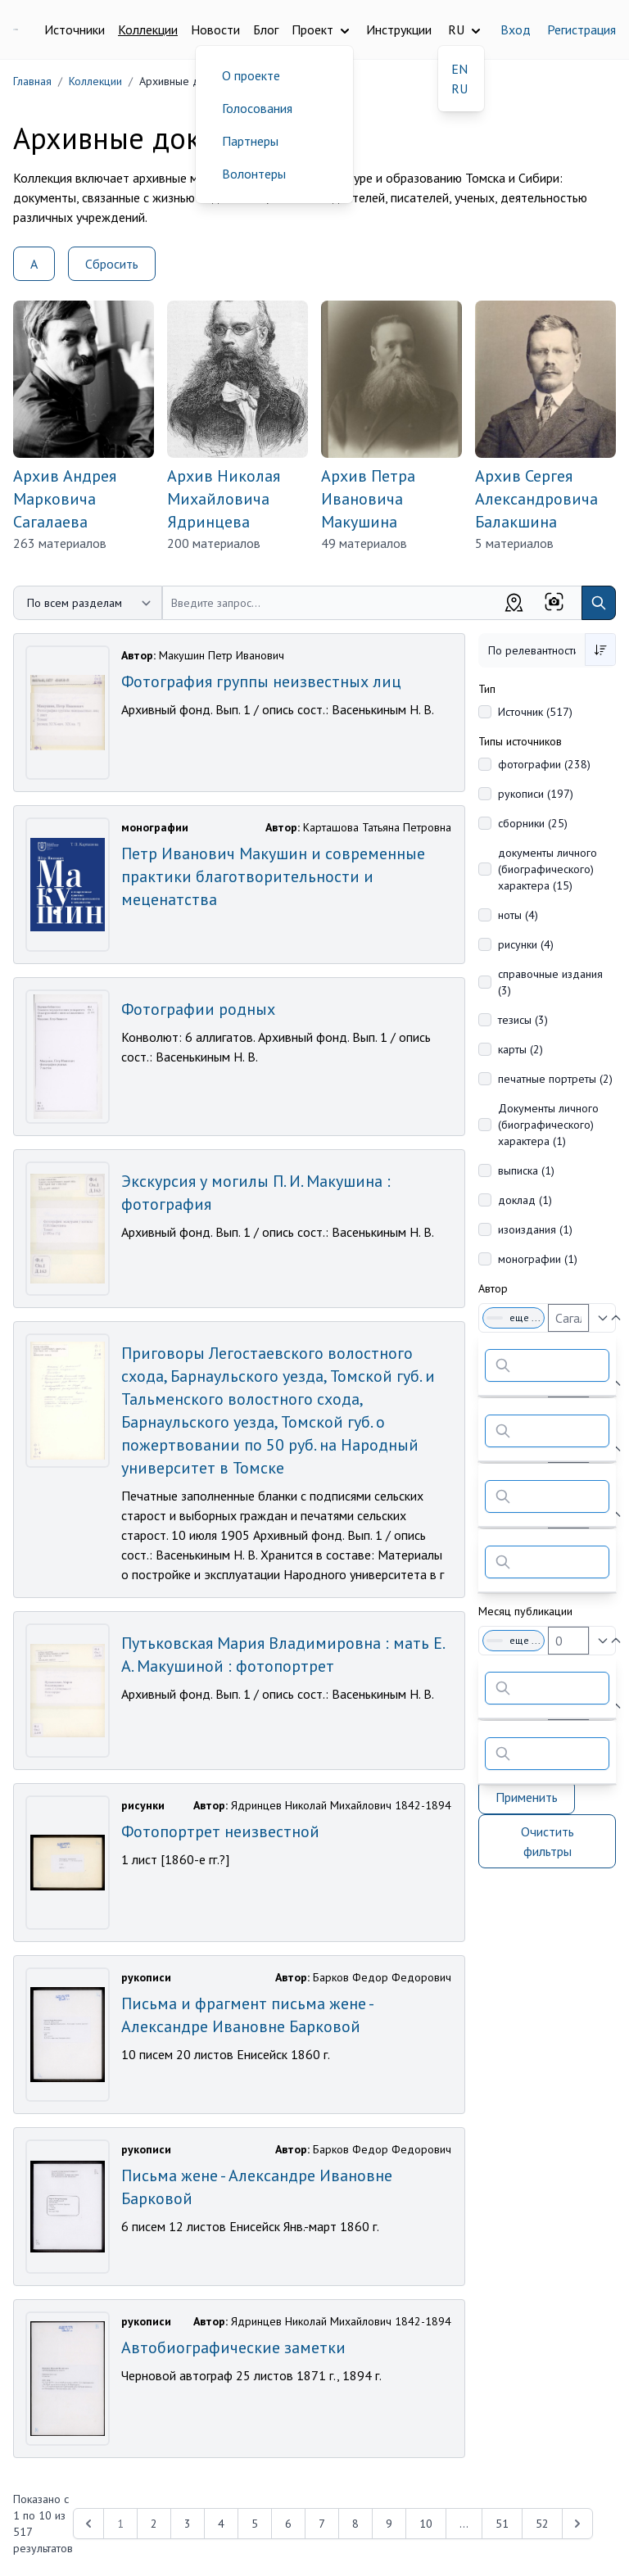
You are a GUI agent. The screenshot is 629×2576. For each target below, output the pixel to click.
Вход (515, 29)
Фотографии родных (198, 1009)
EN (459, 69)
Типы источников (520, 741)
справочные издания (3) (550, 982)
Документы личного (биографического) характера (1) (548, 1124)
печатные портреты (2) (555, 1078)
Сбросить (111, 264)
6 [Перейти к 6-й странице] (288, 2523)
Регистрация (581, 29)
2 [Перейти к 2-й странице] (154, 2523)
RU (459, 88)
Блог (265, 29)
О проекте (251, 75)
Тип (487, 688)
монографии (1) (537, 1259)
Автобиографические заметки (233, 2347)
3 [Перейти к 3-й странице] (187, 2523)
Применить (527, 1797)
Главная (32, 81)
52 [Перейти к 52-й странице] (542, 2523)
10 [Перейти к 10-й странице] (425, 2523)
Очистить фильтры (547, 1841)
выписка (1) (526, 1170)
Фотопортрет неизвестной (220, 1831)
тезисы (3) (523, 1019)
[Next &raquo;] (577, 2523)
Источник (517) (535, 711)
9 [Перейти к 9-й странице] (389, 2523)
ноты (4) (518, 915)
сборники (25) (533, 823)
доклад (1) (525, 1200)
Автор (493, 1288)
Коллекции (148, 29)
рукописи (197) (535, 793)
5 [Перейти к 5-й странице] (254, 2523)
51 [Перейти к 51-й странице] (502, 2523)
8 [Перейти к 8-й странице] (355, 2523)
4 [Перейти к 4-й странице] (221, 2523)
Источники (74, 29)
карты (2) (520, 1049)
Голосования (257, 108)
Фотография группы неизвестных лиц (261, 681)
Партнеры (250, 141)
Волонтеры (254, 173)
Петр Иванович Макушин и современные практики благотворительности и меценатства (273, 876)
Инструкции (399, 29)
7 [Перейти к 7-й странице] (322, 2523)
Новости (215, 29)
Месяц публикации (525, 1611)
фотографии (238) (544, 764)
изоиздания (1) (535, 1229)
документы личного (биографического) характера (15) (547, 869)
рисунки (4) (526, 944)
